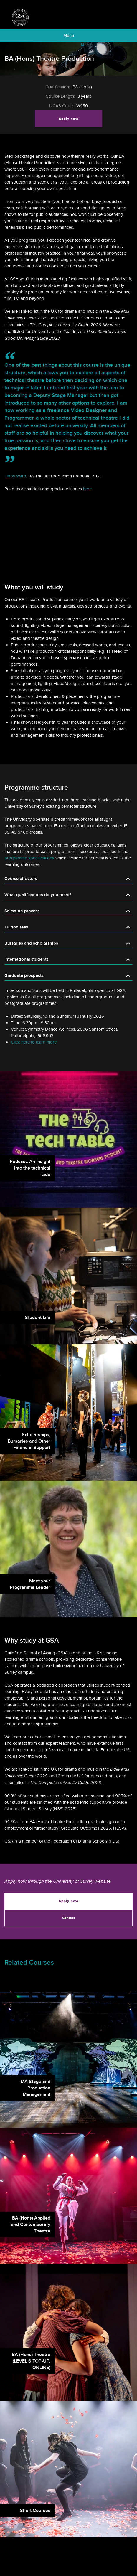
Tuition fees (16, 927)
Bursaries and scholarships (31, 943)
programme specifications (29, 858)
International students (26, 959)
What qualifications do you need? (38, 895)
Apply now (69, 119)
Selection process (21, 911)
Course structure (20, 878)
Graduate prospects (24, 975)
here (87, 489)
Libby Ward (15, 476)
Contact (68, 1918)
